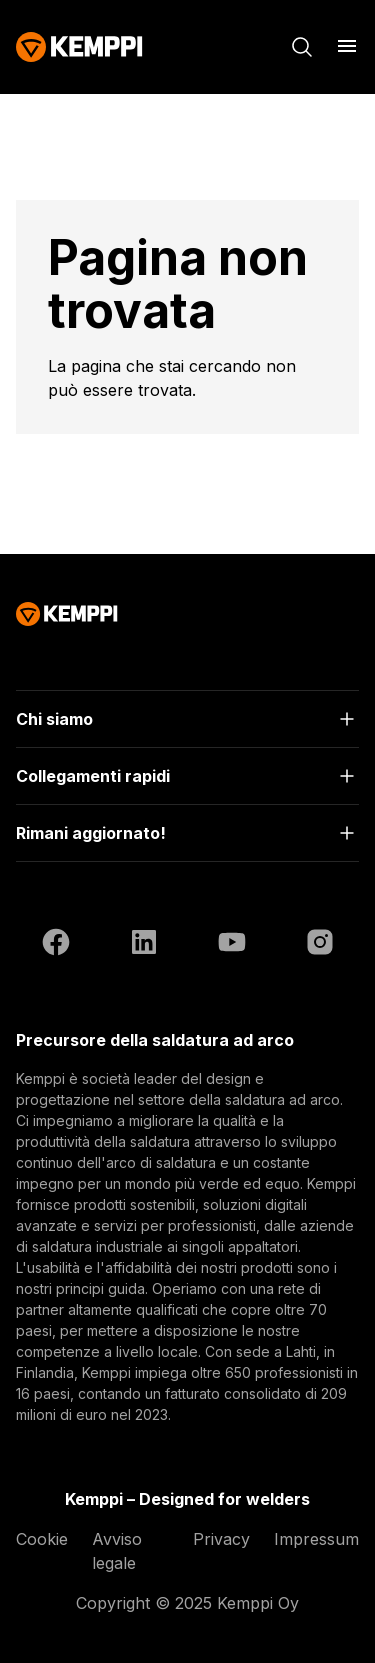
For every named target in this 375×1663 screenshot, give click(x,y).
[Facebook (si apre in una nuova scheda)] (56, 945)
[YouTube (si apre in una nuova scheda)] (232, 945)
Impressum (316, 1539)
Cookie (42, 1539)
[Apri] (187, 719)
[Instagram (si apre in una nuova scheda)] (320, 945)
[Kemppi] (79, 47)
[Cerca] (302, 47)
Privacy (221, 1539)
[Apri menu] (347, 46)
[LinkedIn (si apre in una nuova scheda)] (144, 945)
